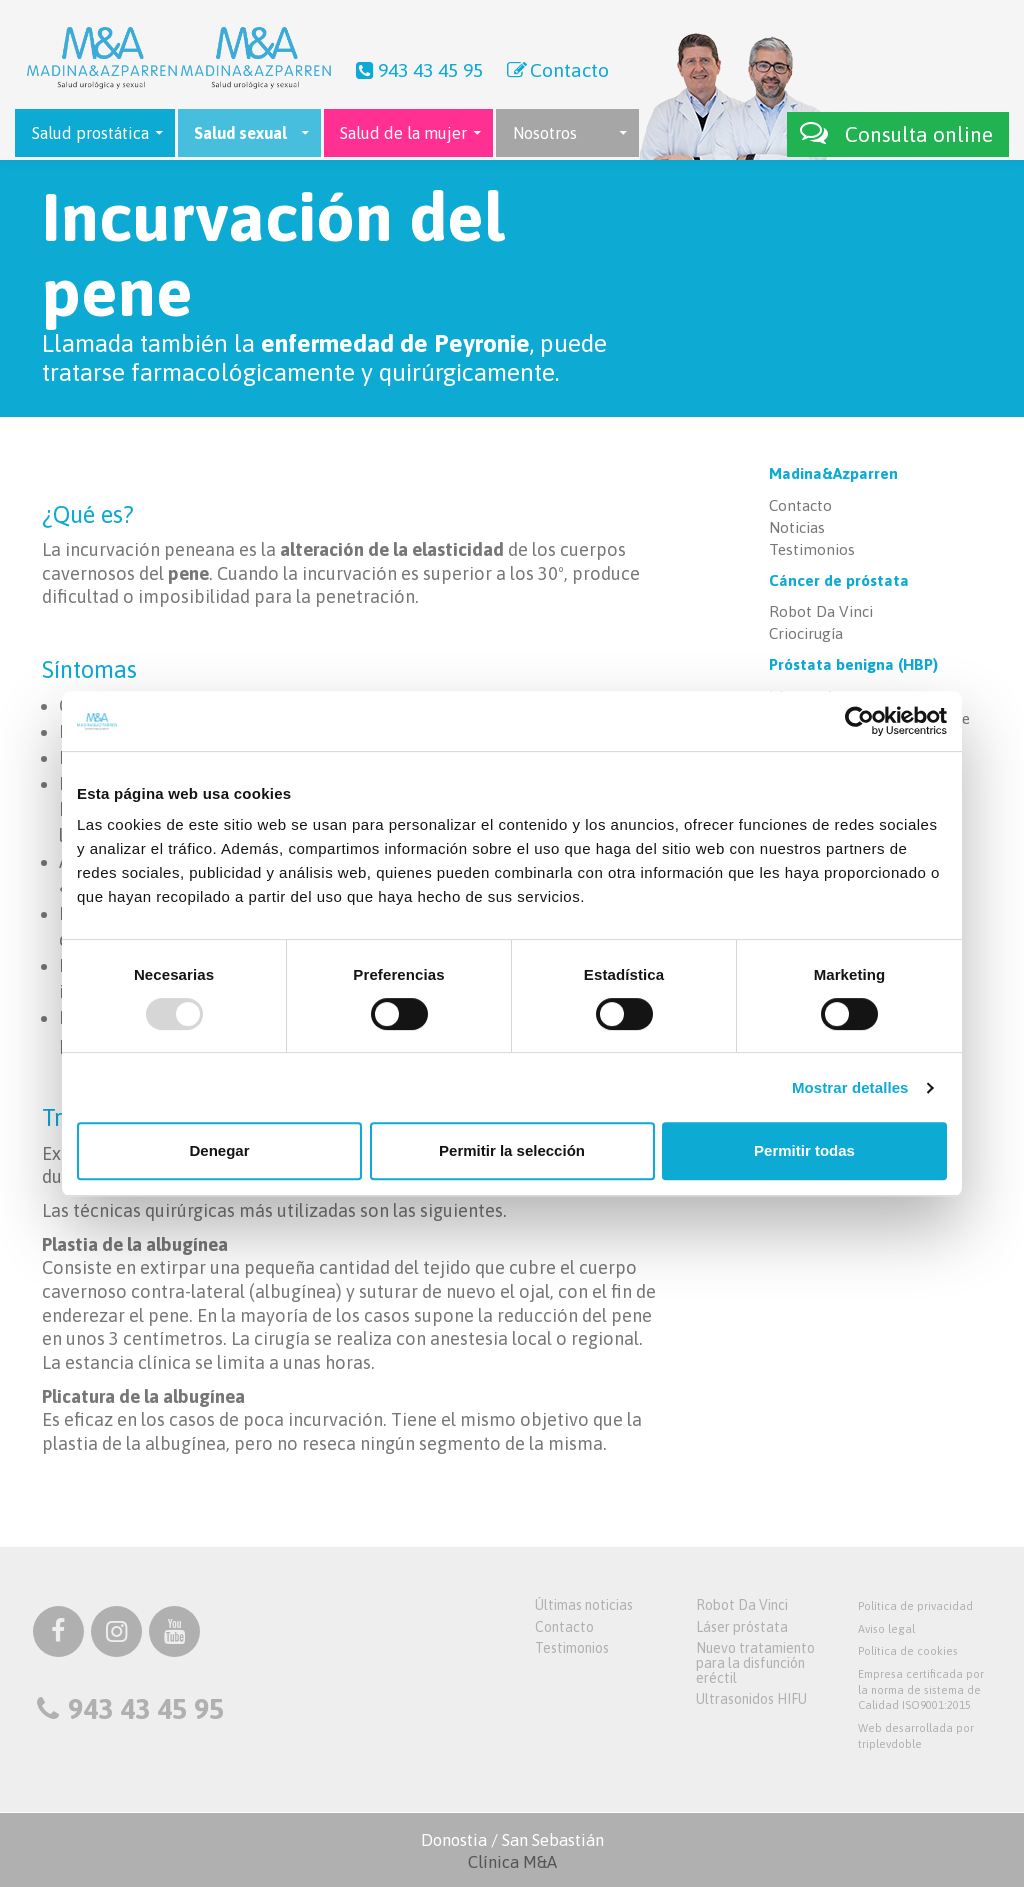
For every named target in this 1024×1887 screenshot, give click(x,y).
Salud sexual (240, 133)
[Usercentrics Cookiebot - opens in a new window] (859, 721)
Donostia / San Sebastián (512, 1851)
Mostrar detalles (850, 1087)
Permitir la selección (512, 1150)
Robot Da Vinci (821, 611)
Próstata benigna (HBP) (853, 664)
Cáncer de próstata (839, 580)
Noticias (797, 527)
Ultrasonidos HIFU (751, 1699)
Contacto (556, 70)
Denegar (219, 1150)
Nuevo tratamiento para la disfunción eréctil (755, 1662)
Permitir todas (804, 1150)
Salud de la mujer (403, 133)
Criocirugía (806, 633)
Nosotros (545, 133)
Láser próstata (742, 1627)
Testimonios (812, 549)
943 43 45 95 (417, 70)
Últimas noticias (584, 1605)
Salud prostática (90, 133)
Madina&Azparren (833, 473)
